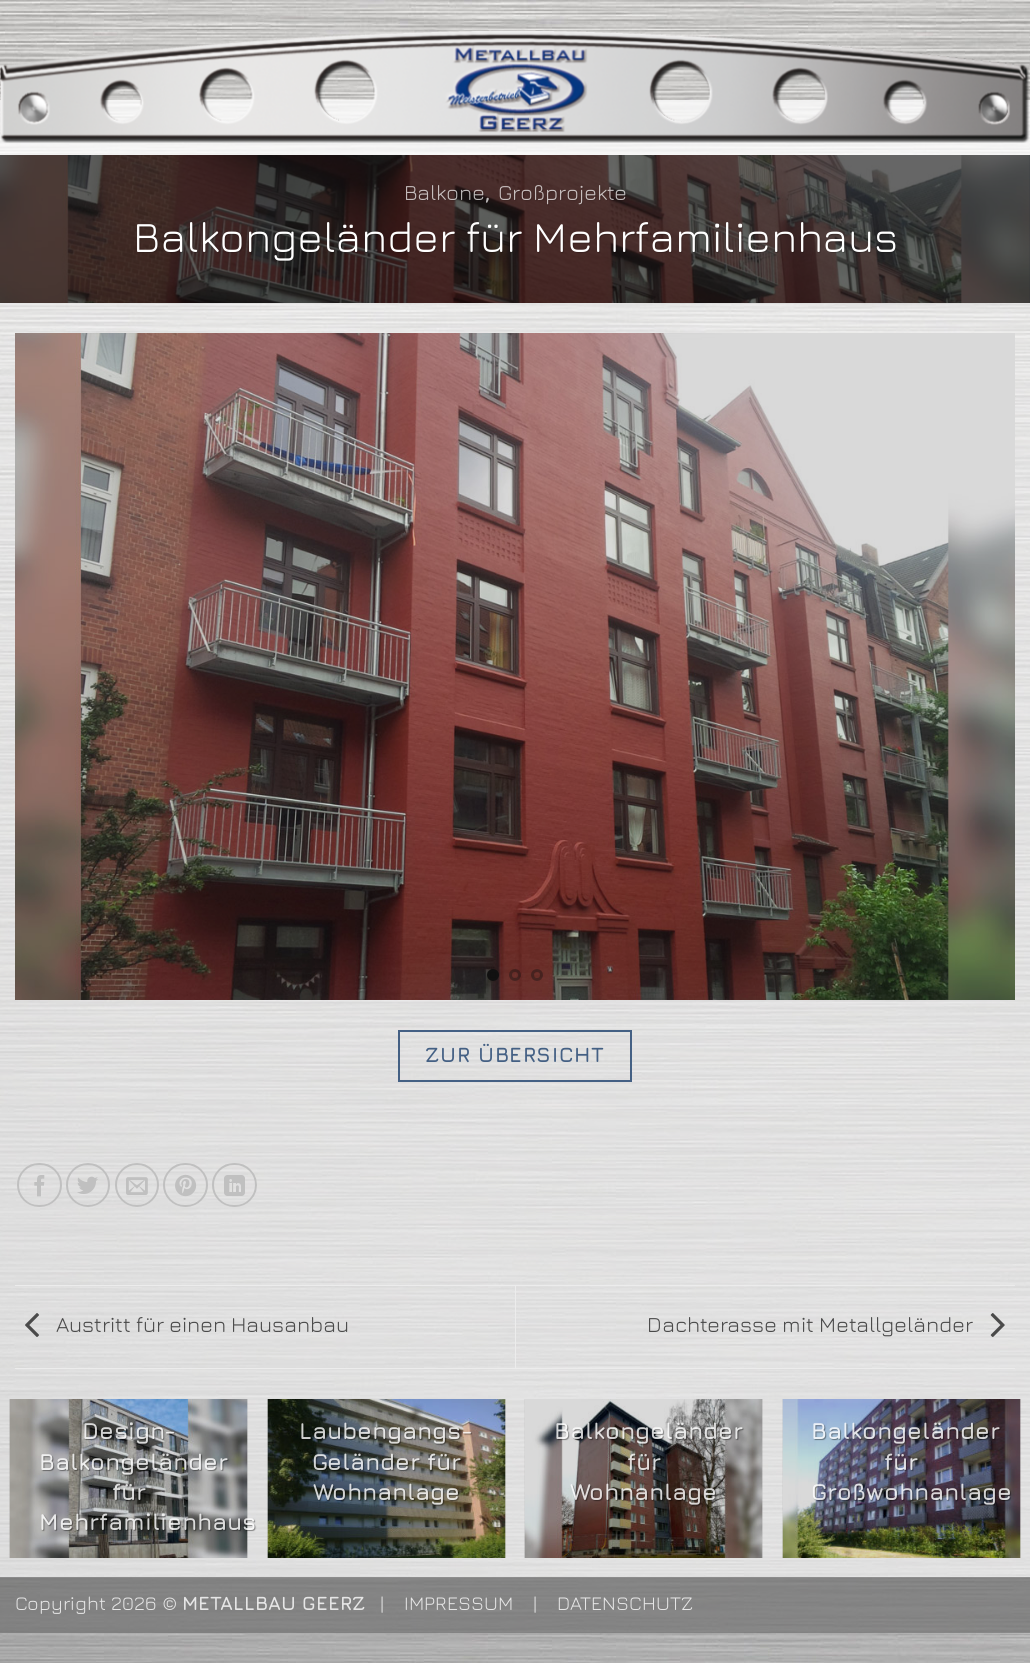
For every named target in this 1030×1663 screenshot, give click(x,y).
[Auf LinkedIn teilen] (234, 1185)
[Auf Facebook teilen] (39, 1185)
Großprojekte (562, 192)
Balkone (444, 192)
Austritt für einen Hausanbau (187, 1324)
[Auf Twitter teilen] (88, 1185)
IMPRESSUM (458, 1602)
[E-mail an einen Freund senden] (137, 1185)
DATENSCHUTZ (625, 1602)
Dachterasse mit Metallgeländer (826, 1324)
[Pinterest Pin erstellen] (185, 1185)
